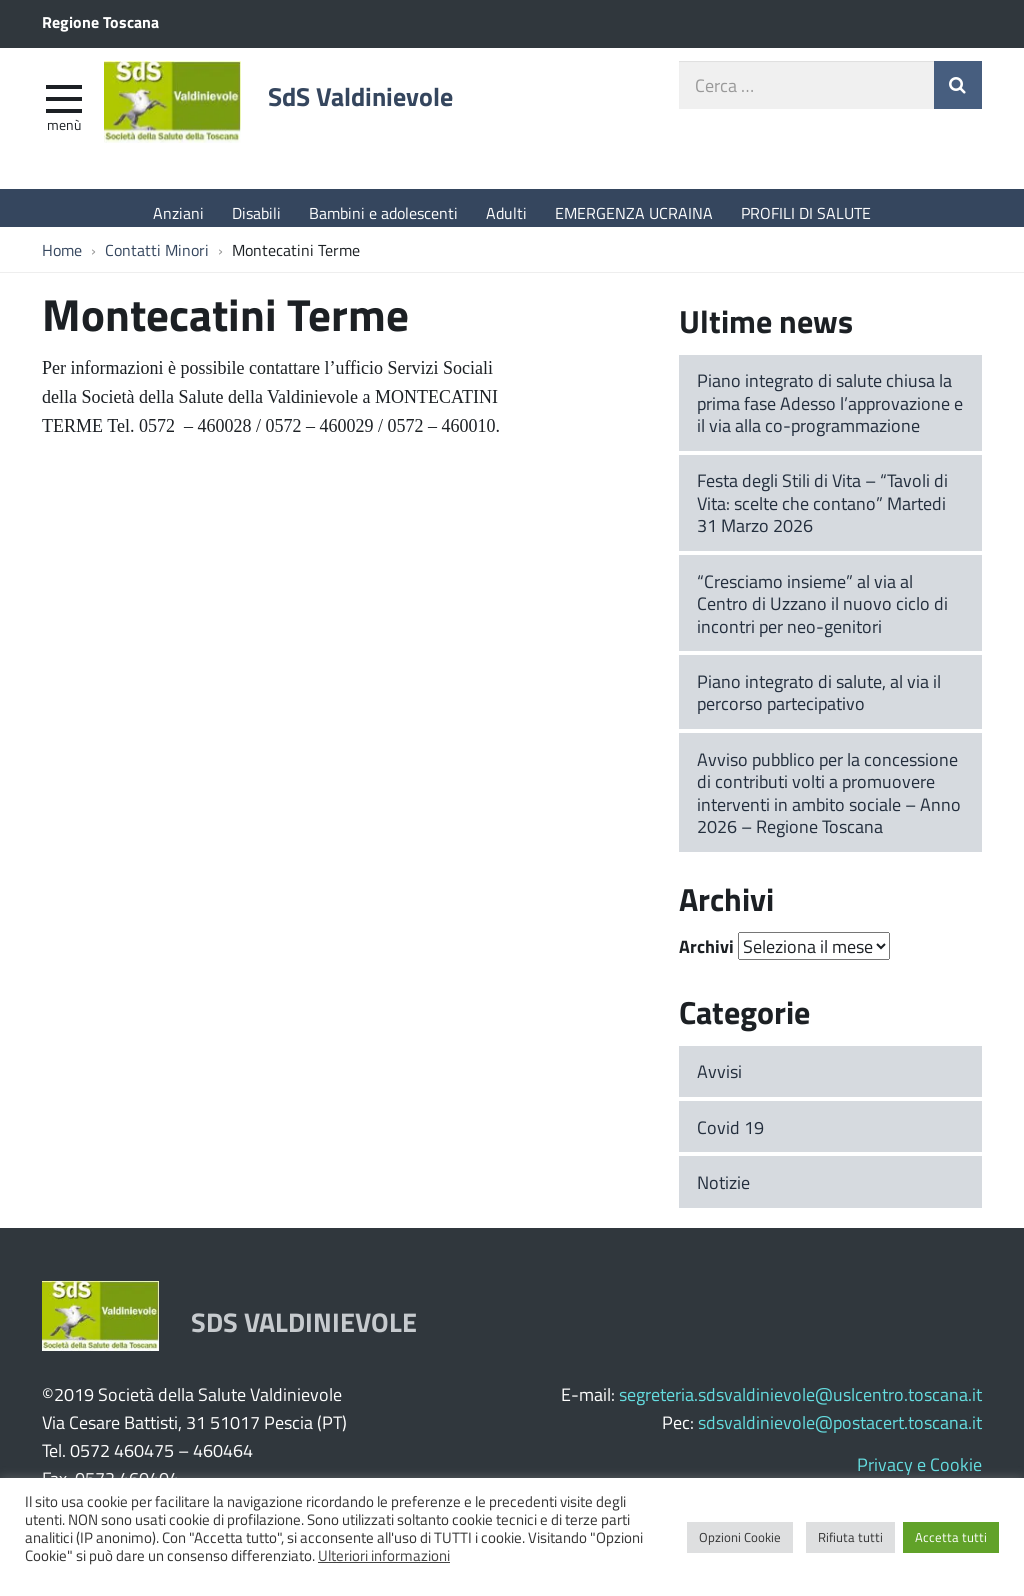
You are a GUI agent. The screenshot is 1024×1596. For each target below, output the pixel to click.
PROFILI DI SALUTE (806, 212)
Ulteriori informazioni (384, 1555)
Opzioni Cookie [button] (740, 1537)
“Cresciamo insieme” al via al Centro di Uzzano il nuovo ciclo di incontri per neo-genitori (822, 613)
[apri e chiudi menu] (64, 106)
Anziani (178, 212)
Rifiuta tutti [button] (850, 1537)
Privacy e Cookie (919, 1474)
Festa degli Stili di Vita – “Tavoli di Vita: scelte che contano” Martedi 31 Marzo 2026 (822, 512)
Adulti (506, 212)
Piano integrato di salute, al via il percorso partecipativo (819, 702)
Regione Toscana (100, 21)
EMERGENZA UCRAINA (634, 212)
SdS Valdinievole (392, 107)
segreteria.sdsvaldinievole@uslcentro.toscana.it (800, 1404)
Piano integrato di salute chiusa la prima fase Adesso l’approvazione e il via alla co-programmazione (830, 412)
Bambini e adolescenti (383, 212)
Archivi (706, 957)
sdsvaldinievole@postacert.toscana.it (840, 1432)
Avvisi (719, 1081)
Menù (64, 133)
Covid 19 (730, 1137)
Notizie (723, 1192)
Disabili (256, 212)
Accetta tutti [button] (951, 1537)
